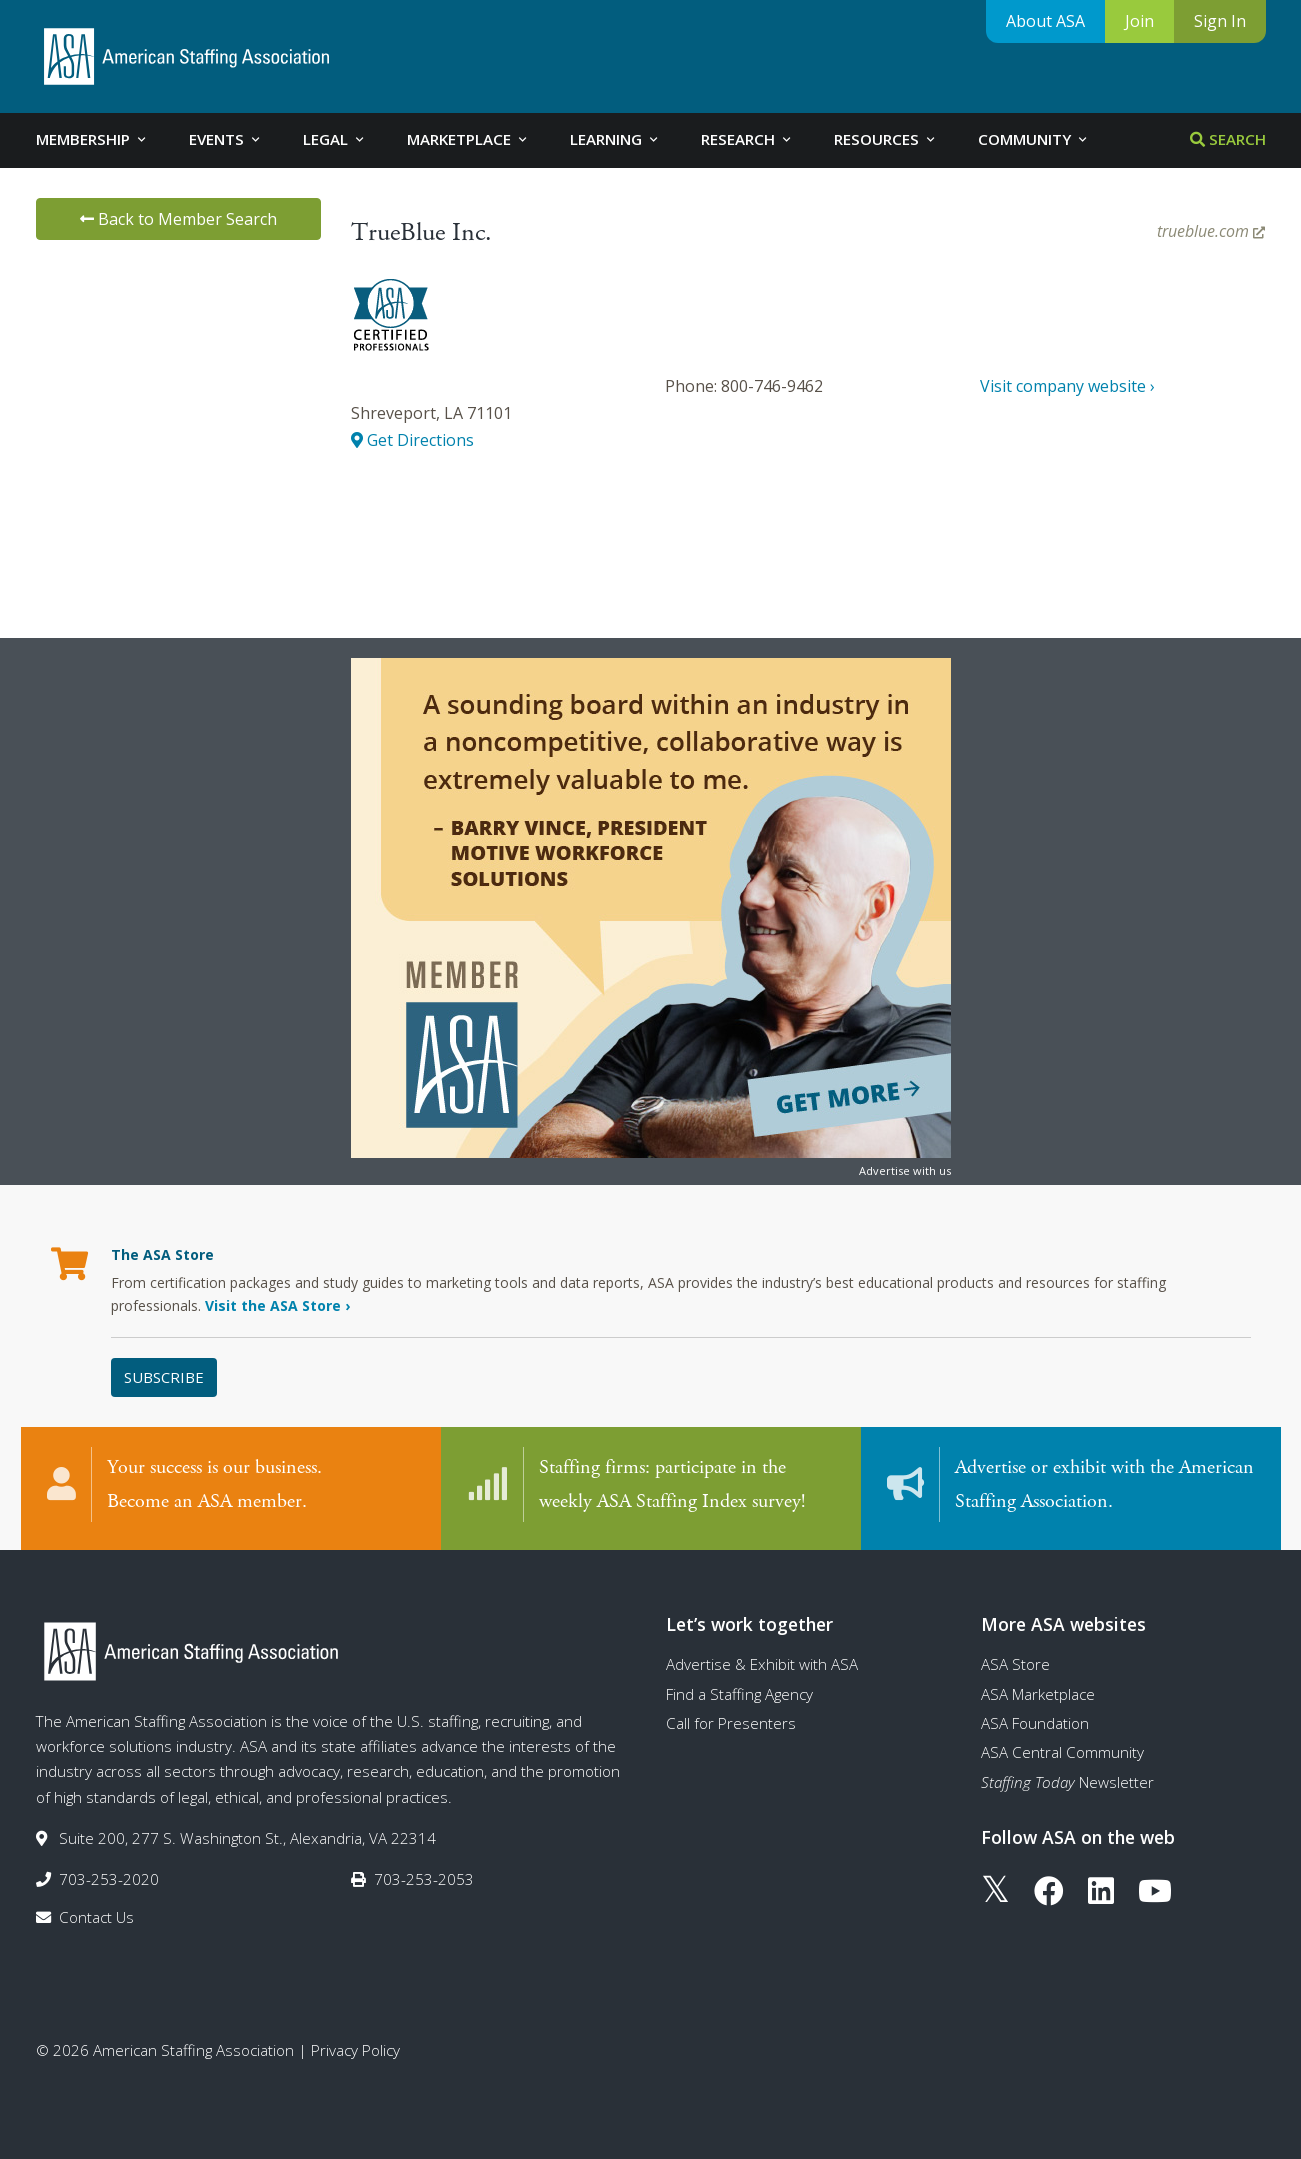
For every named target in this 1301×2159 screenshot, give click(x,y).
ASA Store (1015, 1664)
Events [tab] (226, 139)
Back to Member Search (178, 219)
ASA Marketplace (1038, 1694)
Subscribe (164, 1377)
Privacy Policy (355, 2050)
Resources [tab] (886, 139)
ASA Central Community (1062, 1752)
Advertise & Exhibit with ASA (762, 1664)
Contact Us (96, 1917)
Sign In (1220, 21)
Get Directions (412, 440)
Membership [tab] (92, 139)
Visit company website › (1067, 386)
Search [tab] (1228, 139)
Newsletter (1067, 1782)
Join (1139, 21)
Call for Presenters (731, 1723)
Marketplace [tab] (468, 139)
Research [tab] (747, 139)
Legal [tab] (335, 139)
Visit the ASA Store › (277, 1305)
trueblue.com (1211, 231)
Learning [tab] (615, 139)
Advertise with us (905, 1170)
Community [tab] (1034, 139)
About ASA (1045, 21)
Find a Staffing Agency (739, 1694)
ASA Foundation (1035, 1723)
